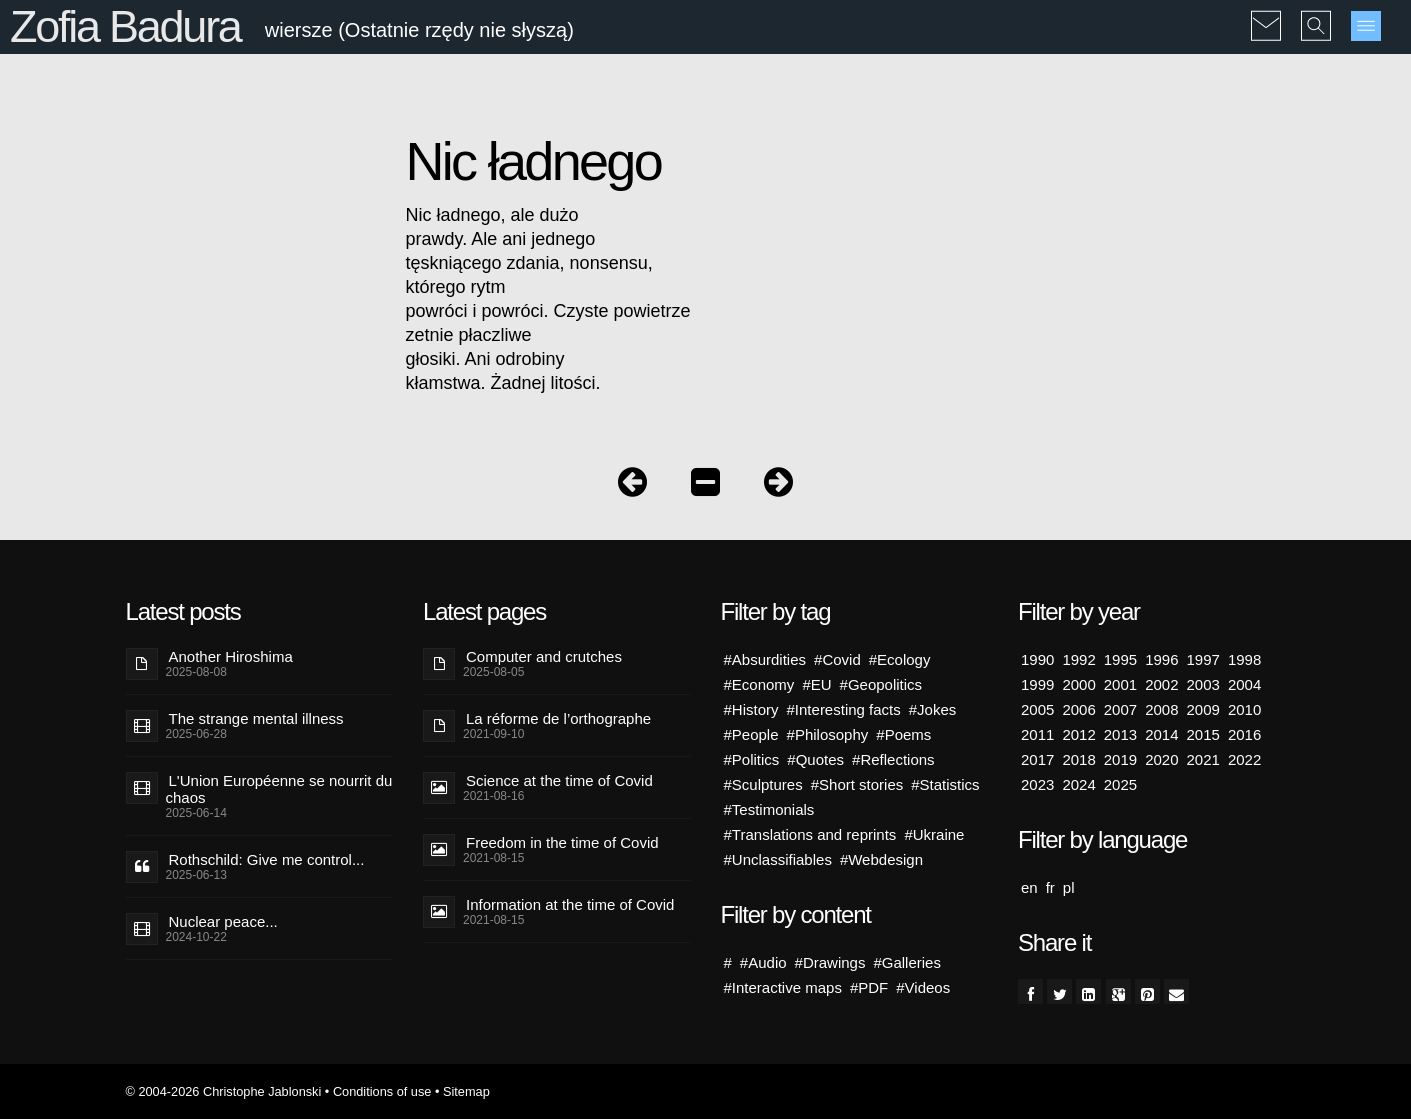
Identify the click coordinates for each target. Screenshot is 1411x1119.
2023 (1037, 784)
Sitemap (466, 1091)
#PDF (869, 987)
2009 (1203, 709)
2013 (1120, 734)
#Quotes (815, 759)
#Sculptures (763, 784)
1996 (1161, 659)
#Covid (837, 659)
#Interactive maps (783, 987)
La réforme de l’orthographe (558, 718)
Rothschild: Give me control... (267, 859)
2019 (1120, 759)
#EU (816, 684)
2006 (1078, 709)
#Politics (752, 759)
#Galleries (907, 962)
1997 (1203, 659)
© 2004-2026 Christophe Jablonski (224, 1091)
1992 (1078, 659)
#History (751, 709)
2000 (1078, 684)
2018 (1078, 759)
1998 (1244, 659)
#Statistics (945, 784)
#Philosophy (828, 734)
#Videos (923, 987)
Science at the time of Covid (559, 780)
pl (1069, 887)
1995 (1120, 659)
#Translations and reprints (810, 834)
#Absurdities (765, 659)
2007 (1120, 709)
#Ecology (900, 659)
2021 (1203, 759)
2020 (1161, 759)
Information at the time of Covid (570, 904)
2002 (1161, 684)
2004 (1244, 684)
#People (751, 734)
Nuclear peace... (223, 921)
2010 (1244, 709)
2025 (1120, 784)
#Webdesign (881, 859)
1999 (1037, 684)
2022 (1244, 759)
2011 (1037, 734)
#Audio (763, 962)
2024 (1078, 784)
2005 (1037, 709)
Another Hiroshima (231, 656)
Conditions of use (382, 1091)
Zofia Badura (125, 26)
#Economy (759, 684)
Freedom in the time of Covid (562, 842)
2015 (1203, 734)
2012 (1078, 734)
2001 (1120, 684)
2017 (1037, 759)
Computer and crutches (544, 656)
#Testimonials (769, 809)
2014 (1161, 734)
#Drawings (830, 962)
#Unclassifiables (778, 859)
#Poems (903, 734)
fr (1050, 887)
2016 (1244, 734)
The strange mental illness (256, 718)
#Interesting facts (844, 709)
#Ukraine (934, 834)
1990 (1037, 659)
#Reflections (893, 759)
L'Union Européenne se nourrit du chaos (279, 789)
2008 (1161, 709)
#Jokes (933, 709)
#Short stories (857, 784)
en (1029, 887)
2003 (1203, 684)
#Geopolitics (881, 684)
